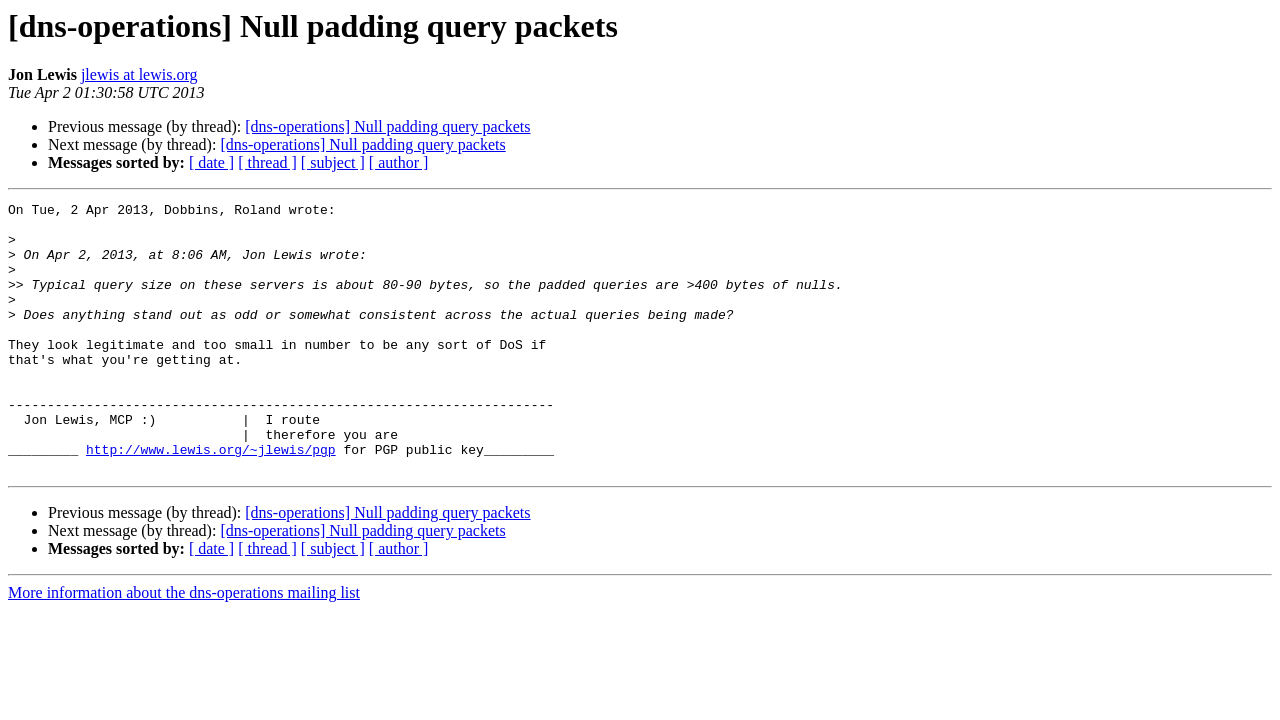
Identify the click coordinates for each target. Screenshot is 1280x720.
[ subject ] (333, 162)
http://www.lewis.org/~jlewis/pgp (211, 500)
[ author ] (399, 162)
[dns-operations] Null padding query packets (387, 126)
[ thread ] (267, 162)
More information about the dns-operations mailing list (184, 646)
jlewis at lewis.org (139, 74)
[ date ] (211, 162)
